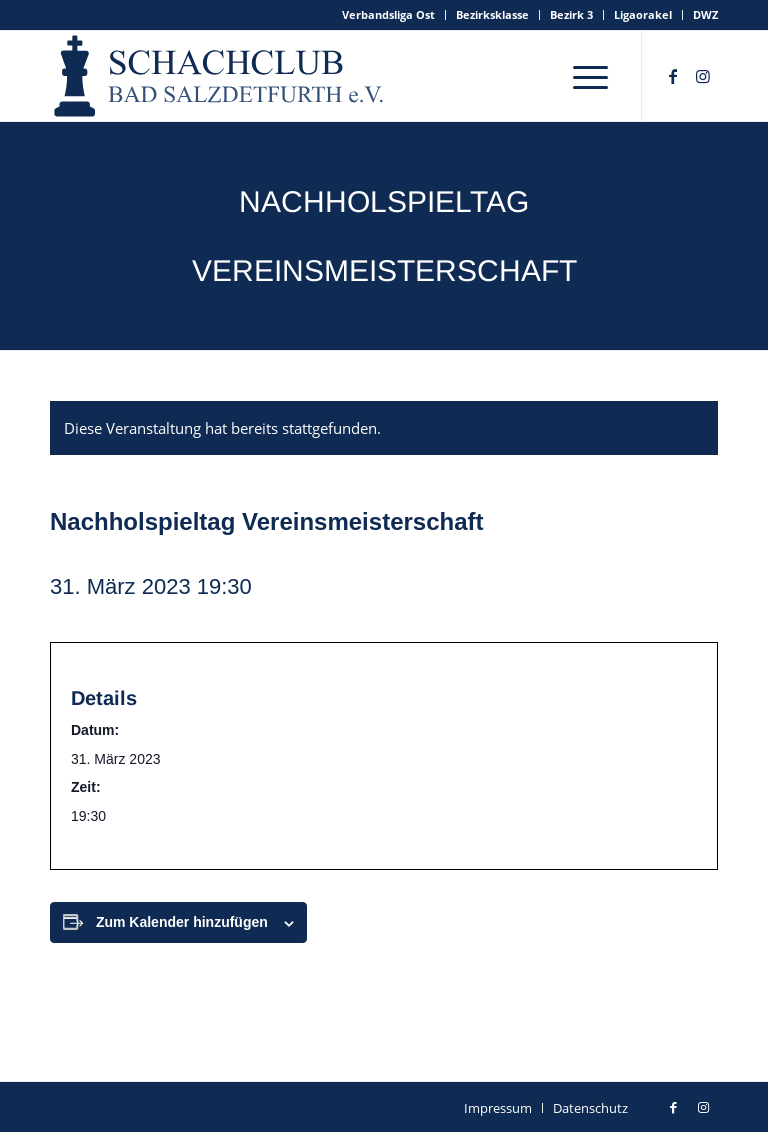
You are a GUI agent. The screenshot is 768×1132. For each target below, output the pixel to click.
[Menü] (590, 76)
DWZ (705, 14)
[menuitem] (389, 15)
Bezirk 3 (571, 14)
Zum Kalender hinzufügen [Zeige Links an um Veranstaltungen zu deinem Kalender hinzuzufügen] (182, 922)
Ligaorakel (643, 14)
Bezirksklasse (492, 14)
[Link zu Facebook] (673, 76)
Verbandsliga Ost (388, 14)
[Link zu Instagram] (703, 76)
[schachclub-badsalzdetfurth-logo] (221, 76)
